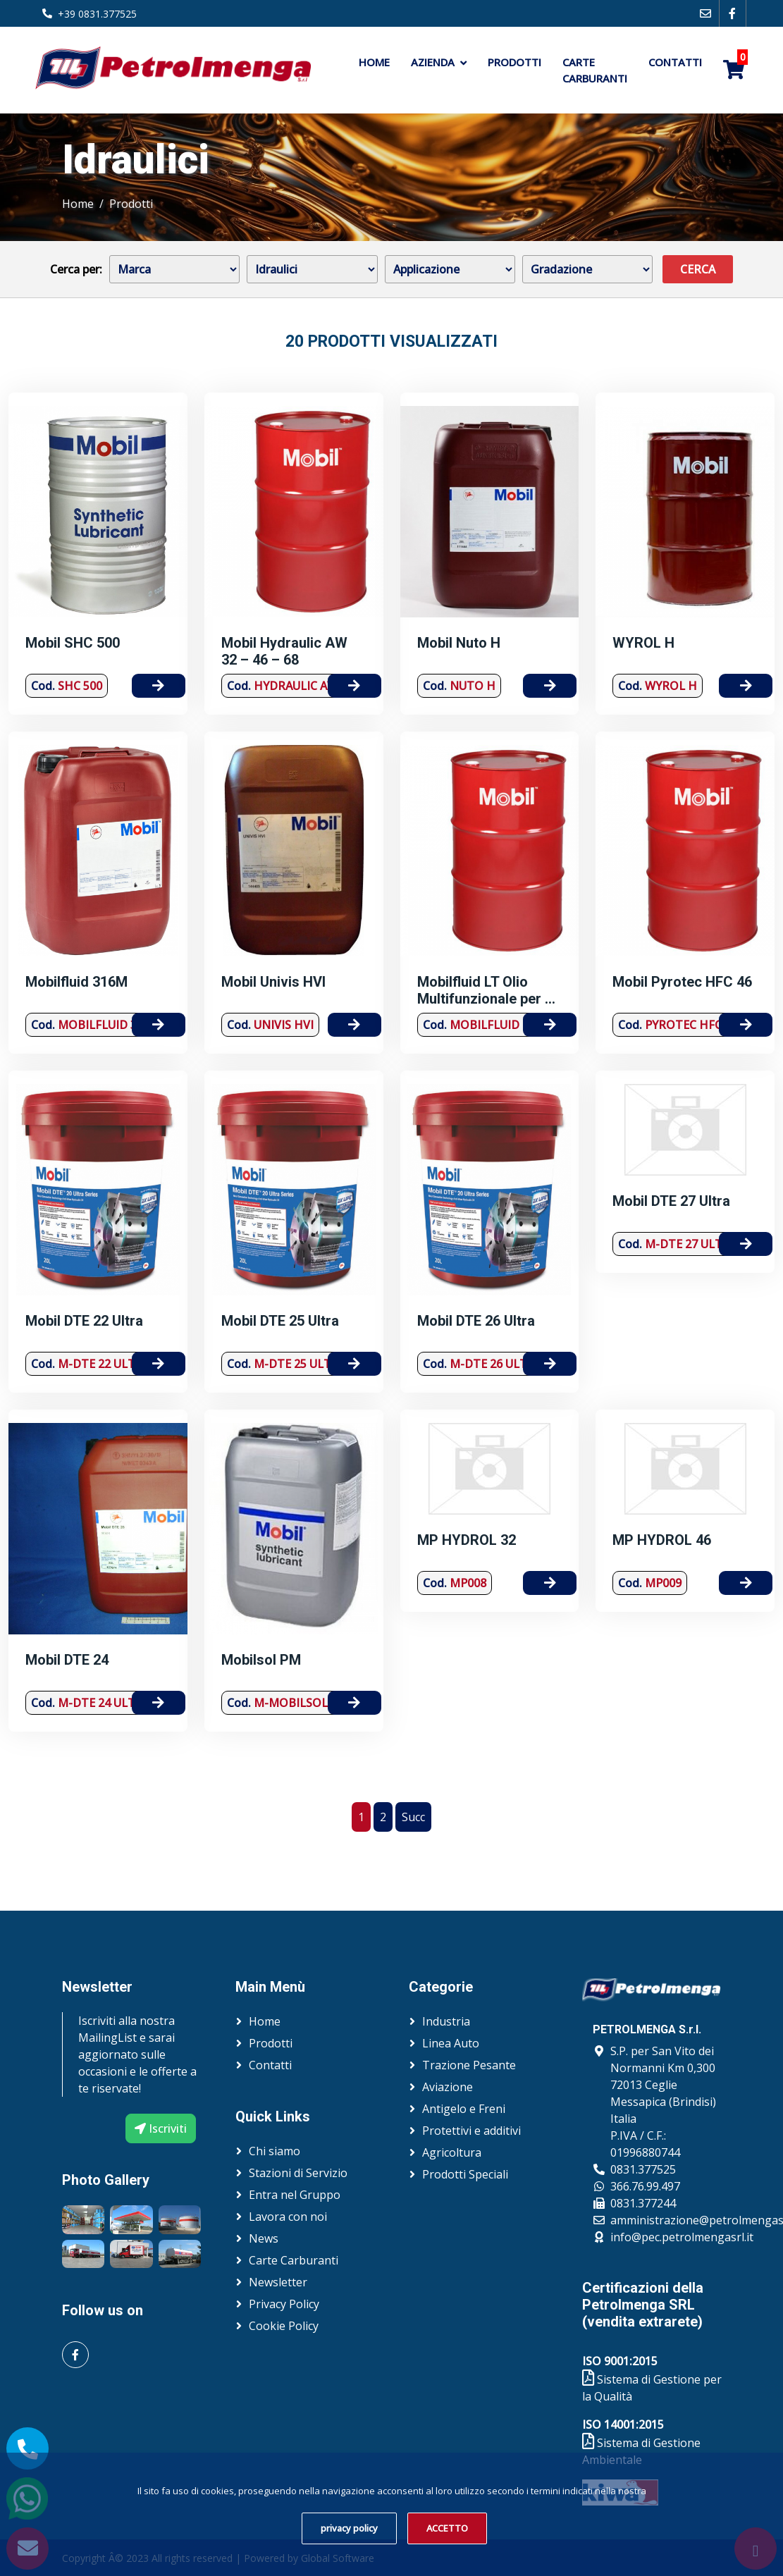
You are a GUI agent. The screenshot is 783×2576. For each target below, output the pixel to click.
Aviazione (447, 2087)
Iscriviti (161, 2128)
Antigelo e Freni (463, 2108)
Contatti (675, 62)
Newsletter (278, 2282)
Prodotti (514, 62)
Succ (413, 1817)
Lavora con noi (288, 2216)
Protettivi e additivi (471, 2130)
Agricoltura (451, 2152)
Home (374, 62)
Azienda (433, 62)
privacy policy (349, 2528)
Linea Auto (450, 2043)
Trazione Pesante (469, 2065)
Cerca (697, 269)
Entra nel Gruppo (294, 2194)
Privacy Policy (284, 2304)
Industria (446, 2021)
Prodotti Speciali (465, 2174)
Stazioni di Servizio (298, 2173)
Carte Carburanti (594, 70)
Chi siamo (274, 2151)
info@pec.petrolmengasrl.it (681, 2237)
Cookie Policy (284, 2326)
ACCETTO (447, 2528)
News (263, 2238)
